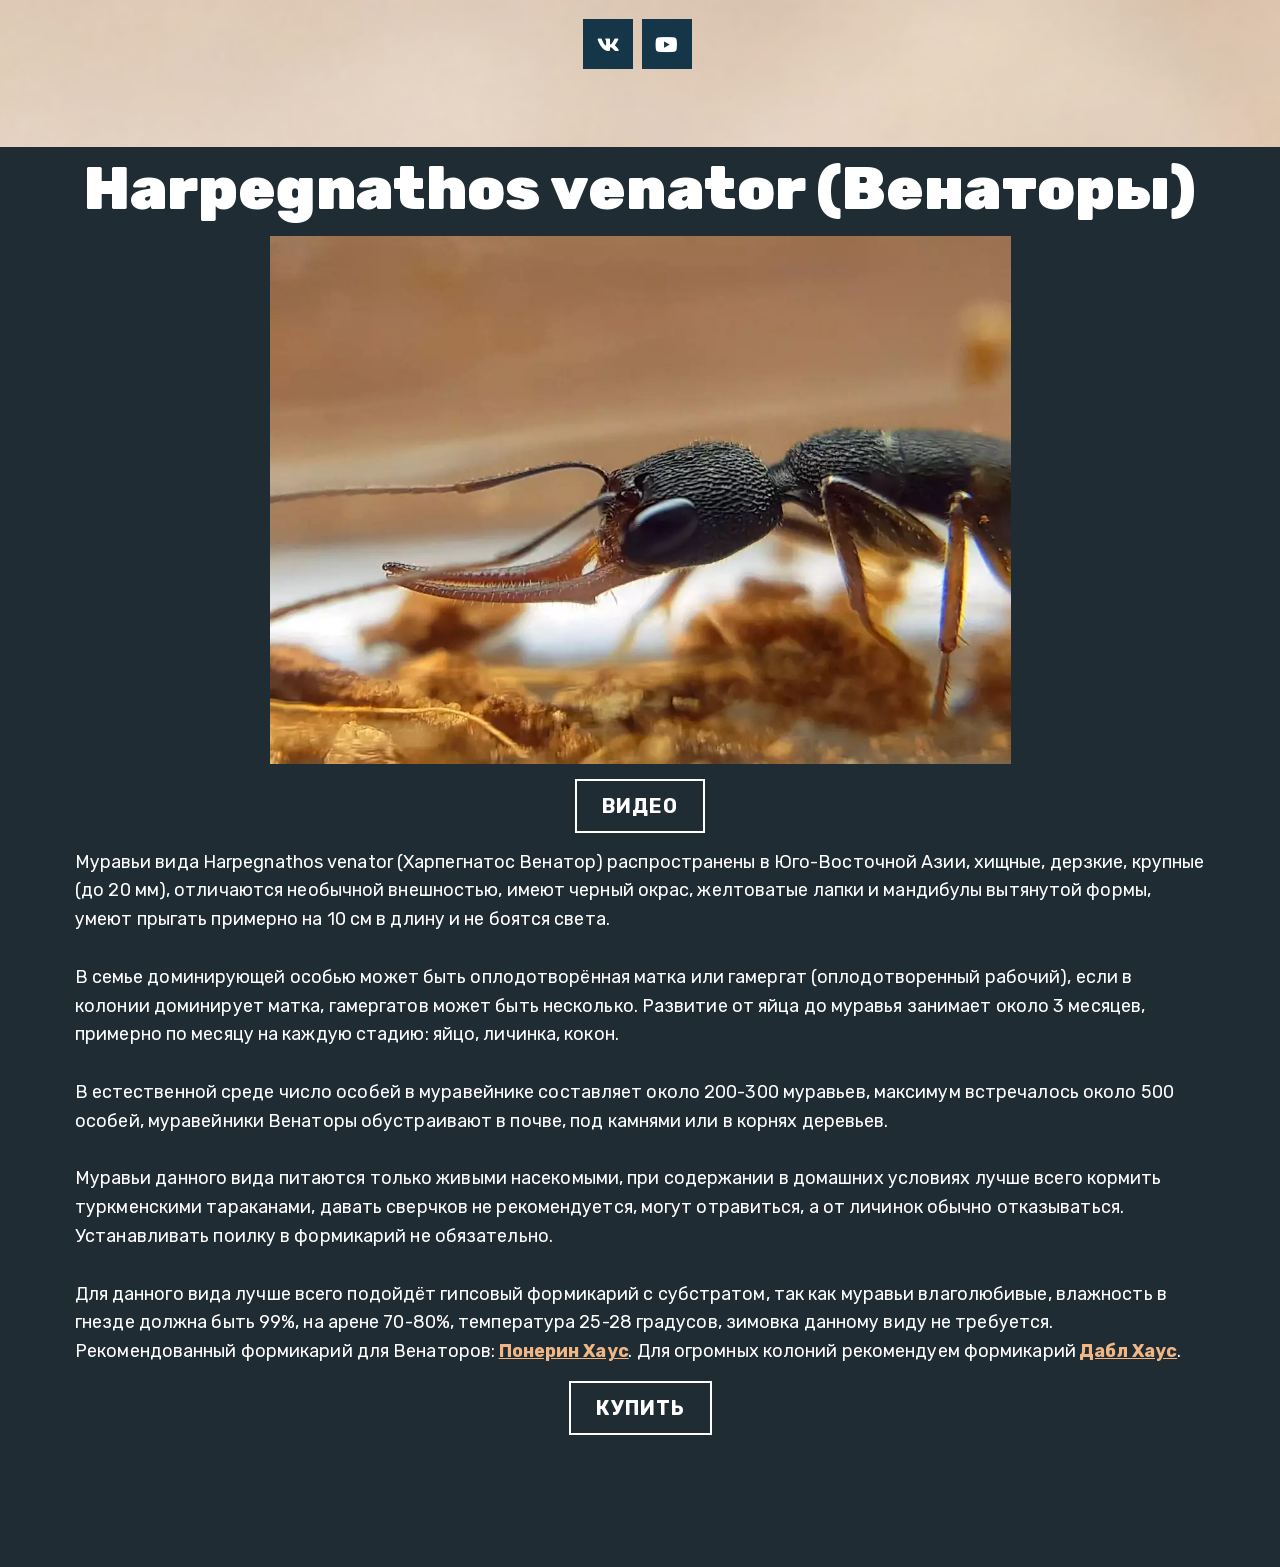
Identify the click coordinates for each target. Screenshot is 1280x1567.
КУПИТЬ (640, 1408)
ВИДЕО (640, 806)
